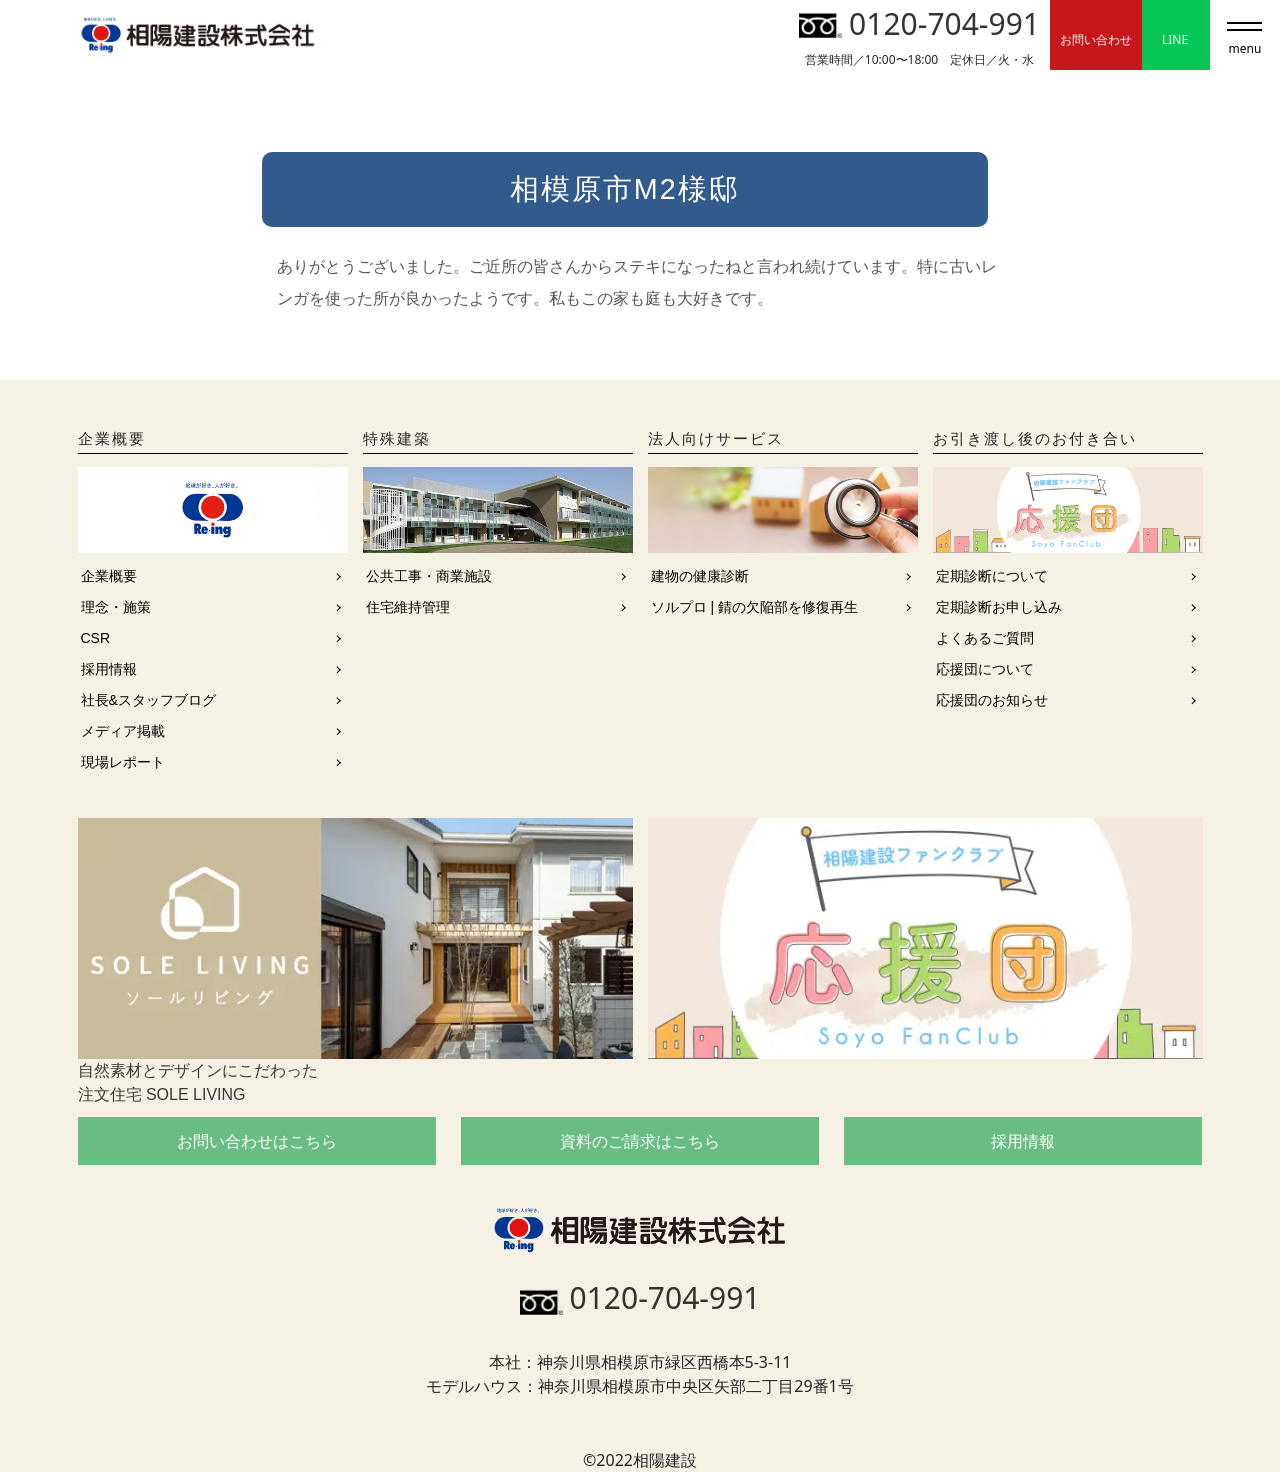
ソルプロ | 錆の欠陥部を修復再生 (754, 607)
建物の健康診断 (700, 576)
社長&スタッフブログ (148, 700)
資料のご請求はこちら (640, 1141)
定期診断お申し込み (999, 607)
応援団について (985, 669)
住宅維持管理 (408, 607)
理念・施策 (116, 607)
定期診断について (992, 576)
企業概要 (109, 576)
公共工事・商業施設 (429, 576)
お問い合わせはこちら (257, 1141)
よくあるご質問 (985, 638)
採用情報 (109, 669)
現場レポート (123, 762)
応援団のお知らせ (992, 700)
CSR (96, 638)
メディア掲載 (123, 731)
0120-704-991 (919, 23)
